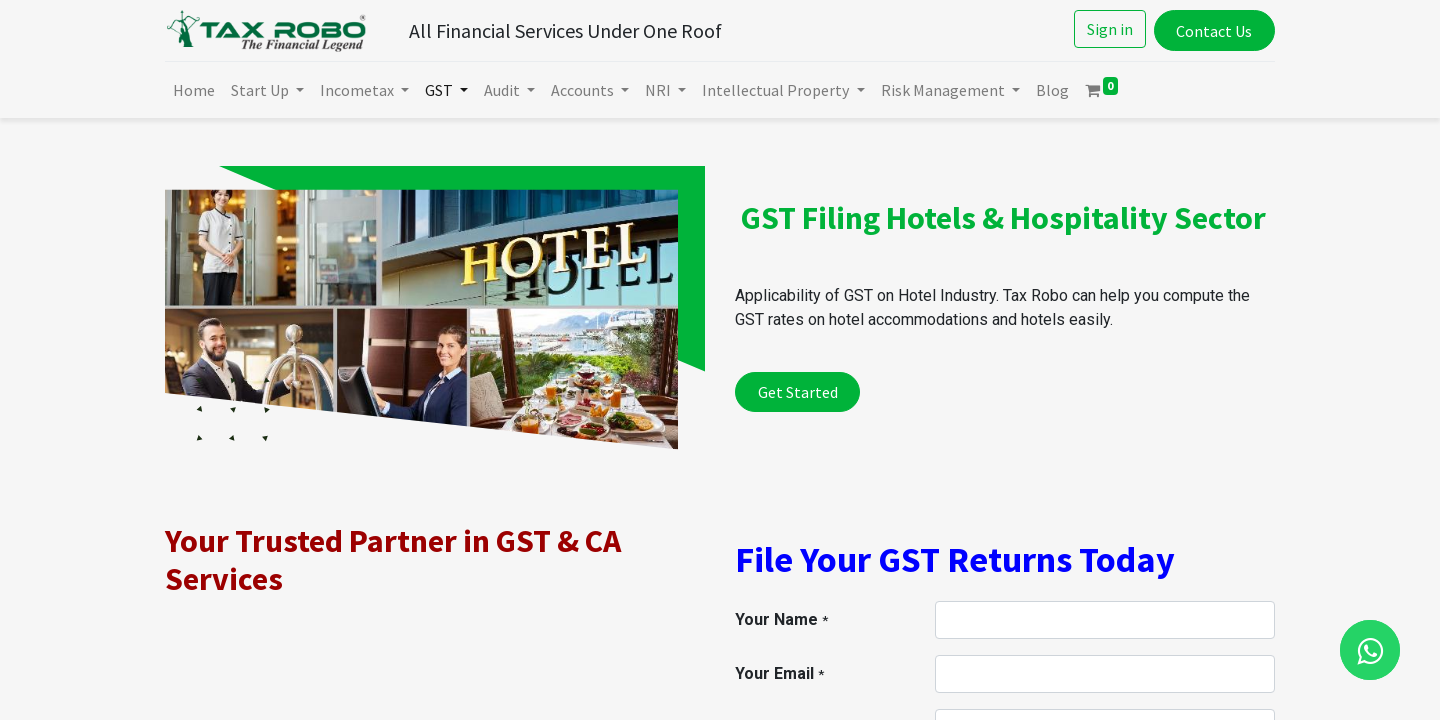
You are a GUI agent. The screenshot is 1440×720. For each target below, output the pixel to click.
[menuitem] (194, 90)
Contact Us (1214, 31)
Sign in (1110, 29)
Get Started (798, 392)
